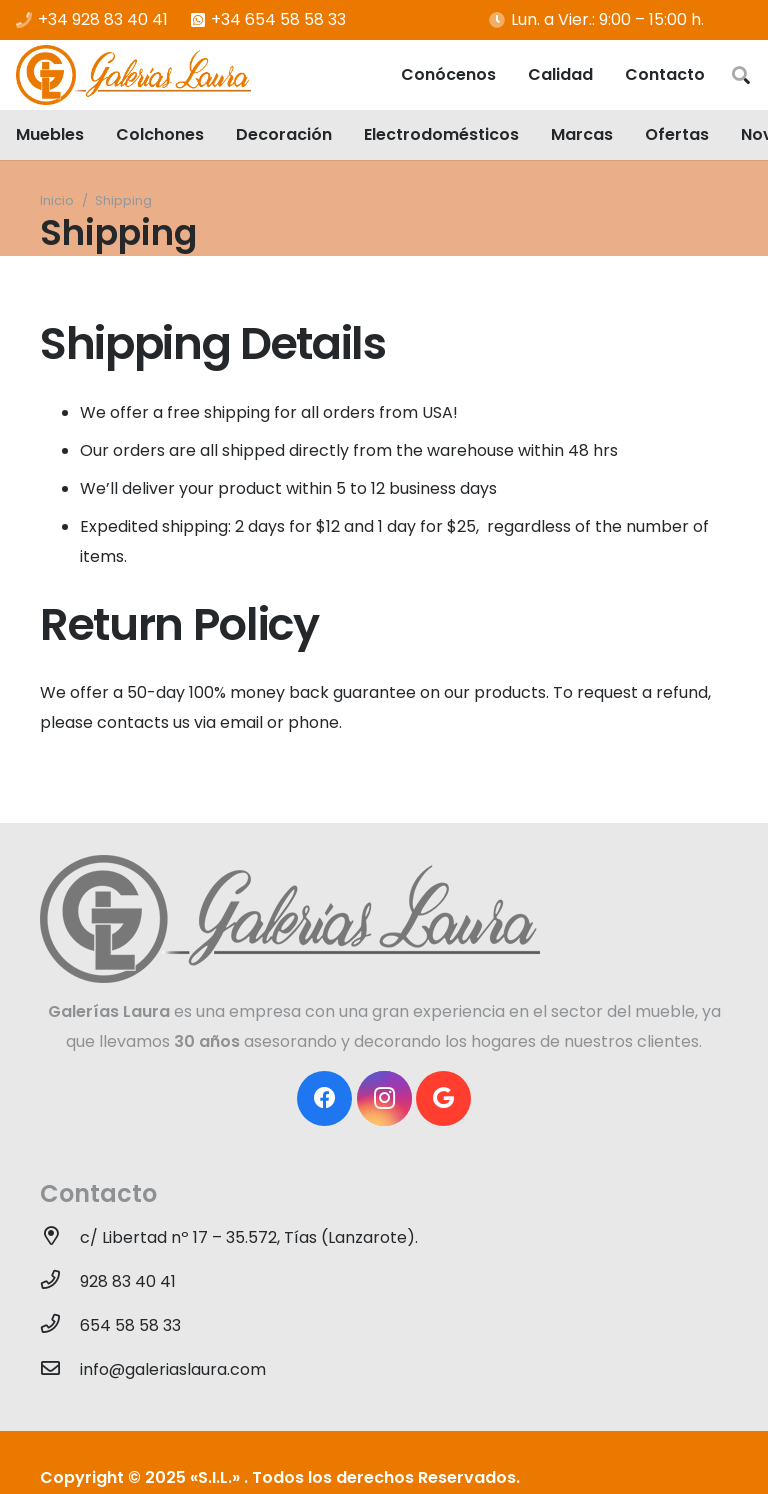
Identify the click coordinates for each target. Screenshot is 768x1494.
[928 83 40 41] (60, 1282)
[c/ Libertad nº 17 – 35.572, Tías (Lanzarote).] (60, 1238)
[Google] (443, 1098)
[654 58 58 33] (60, 1326)
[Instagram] (384, 1098)
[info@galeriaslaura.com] (60, 1370)
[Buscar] (741, 75)
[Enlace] (133, 75)
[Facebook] (324, 1098)
